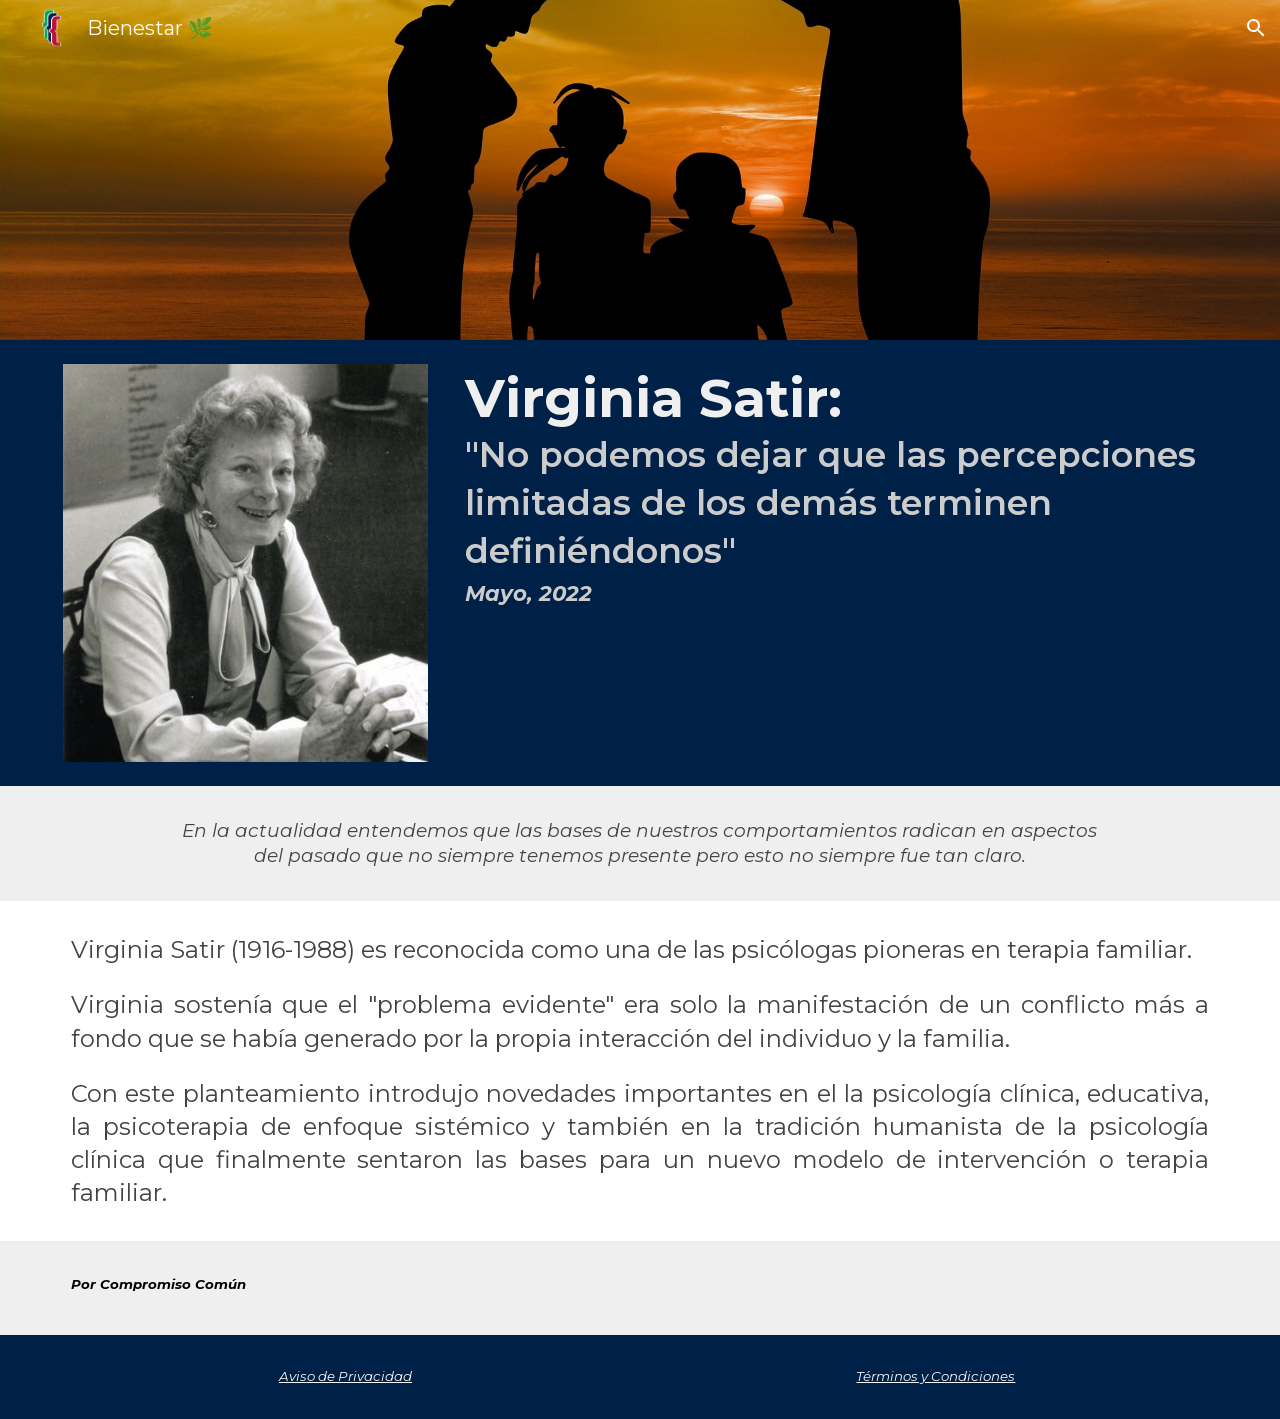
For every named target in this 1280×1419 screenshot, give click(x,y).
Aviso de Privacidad (345, 1376)
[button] (1256, 28)
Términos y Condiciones (935, 1376)
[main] (837, 491)
